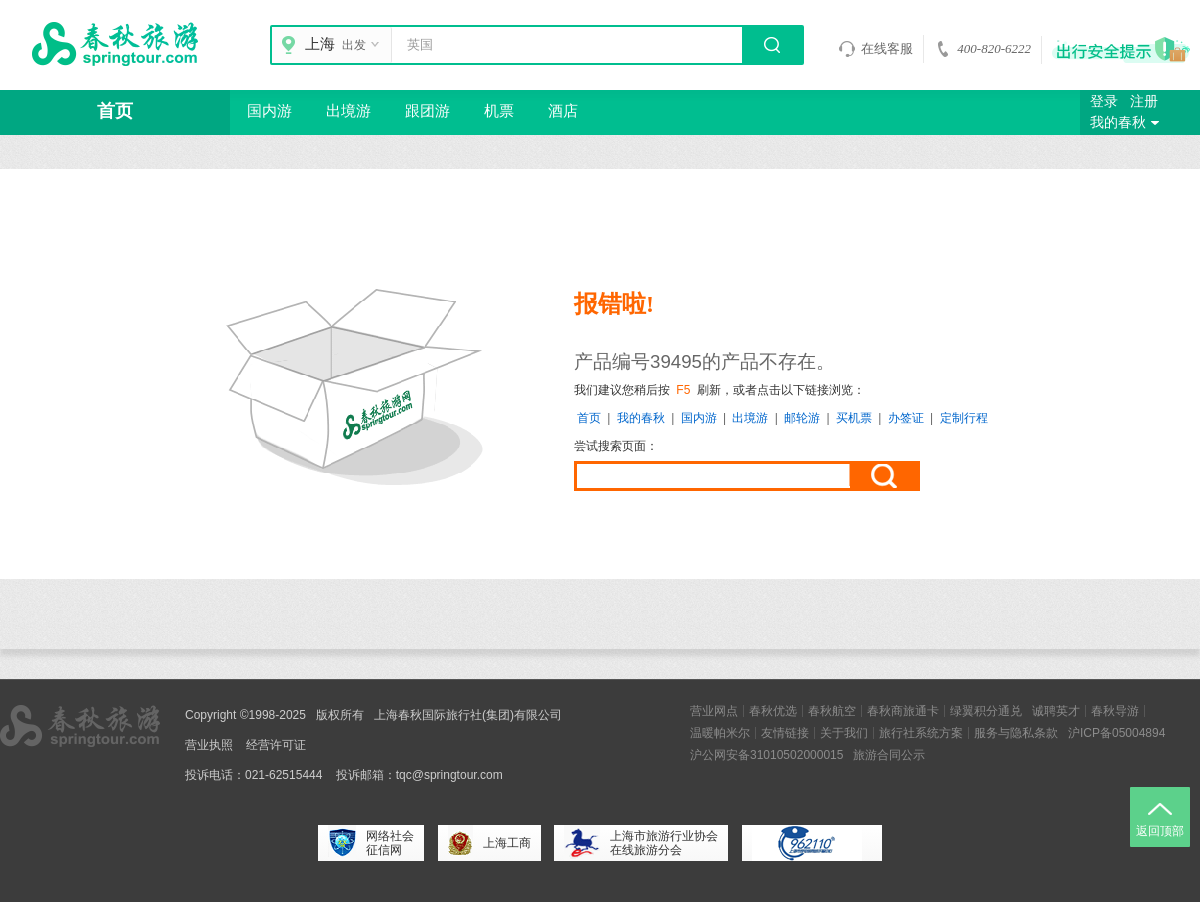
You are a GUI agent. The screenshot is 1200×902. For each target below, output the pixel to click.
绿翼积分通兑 (986, 711)
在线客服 (875, 49)
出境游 (348, 111)
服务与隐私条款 (1016, 733)
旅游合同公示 (889, 755)
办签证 (906, 418)
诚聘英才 (1056, 711)
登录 (1104, 101)
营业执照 (209, 745)
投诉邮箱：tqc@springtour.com (419, 775)
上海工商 (489, 843)
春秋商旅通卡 (903, 711)
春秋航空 (832, 711)
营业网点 (714, 711)
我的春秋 (1127, 123)
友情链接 (785, 733)
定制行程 (964, 418)
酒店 (563, 111)
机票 (499, 111)
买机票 (854, 418)
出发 (363, 45)
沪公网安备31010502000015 (766, 755)
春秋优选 (773, 711)
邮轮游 (802, 418)
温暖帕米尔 (720, 733)
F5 (683, 390)
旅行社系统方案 (921, 733)
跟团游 (427, 111)
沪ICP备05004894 (1116, 733)
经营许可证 (276, 745)
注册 (1144, 101)
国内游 (269, 111)
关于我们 (844, 733)
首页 (115, 111)
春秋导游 (1115, 711)
